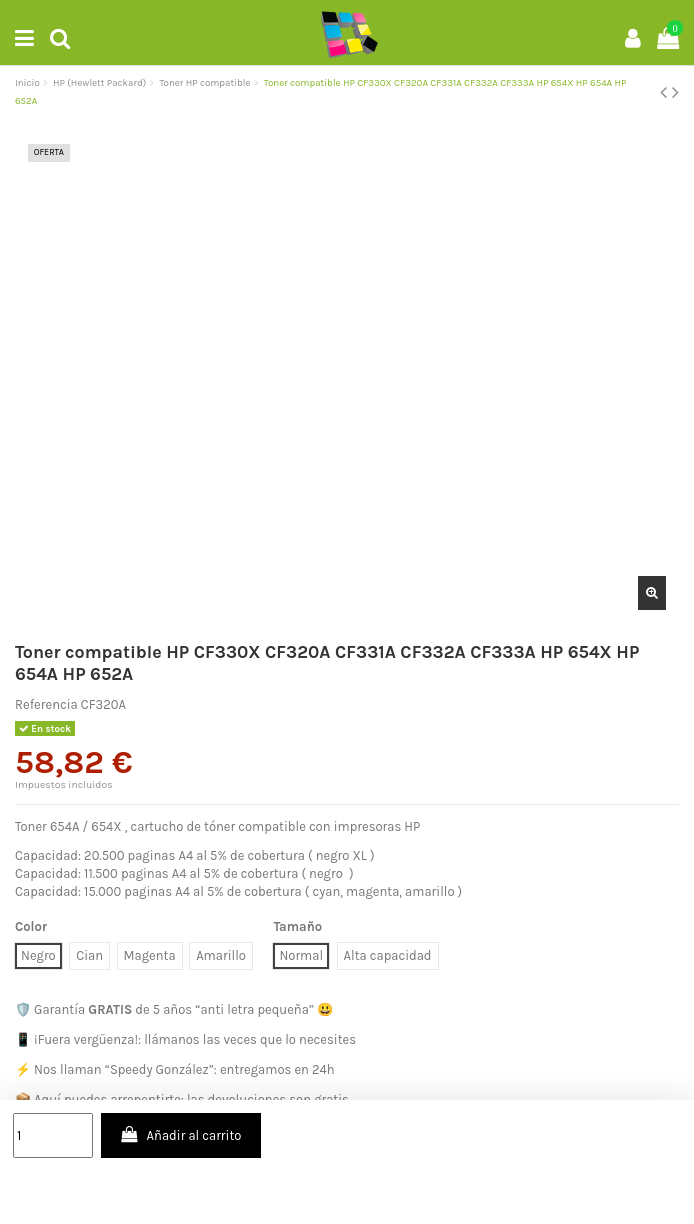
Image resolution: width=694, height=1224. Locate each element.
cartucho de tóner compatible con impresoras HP (275, 826)
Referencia (46, 704)
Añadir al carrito (180, 1134)
